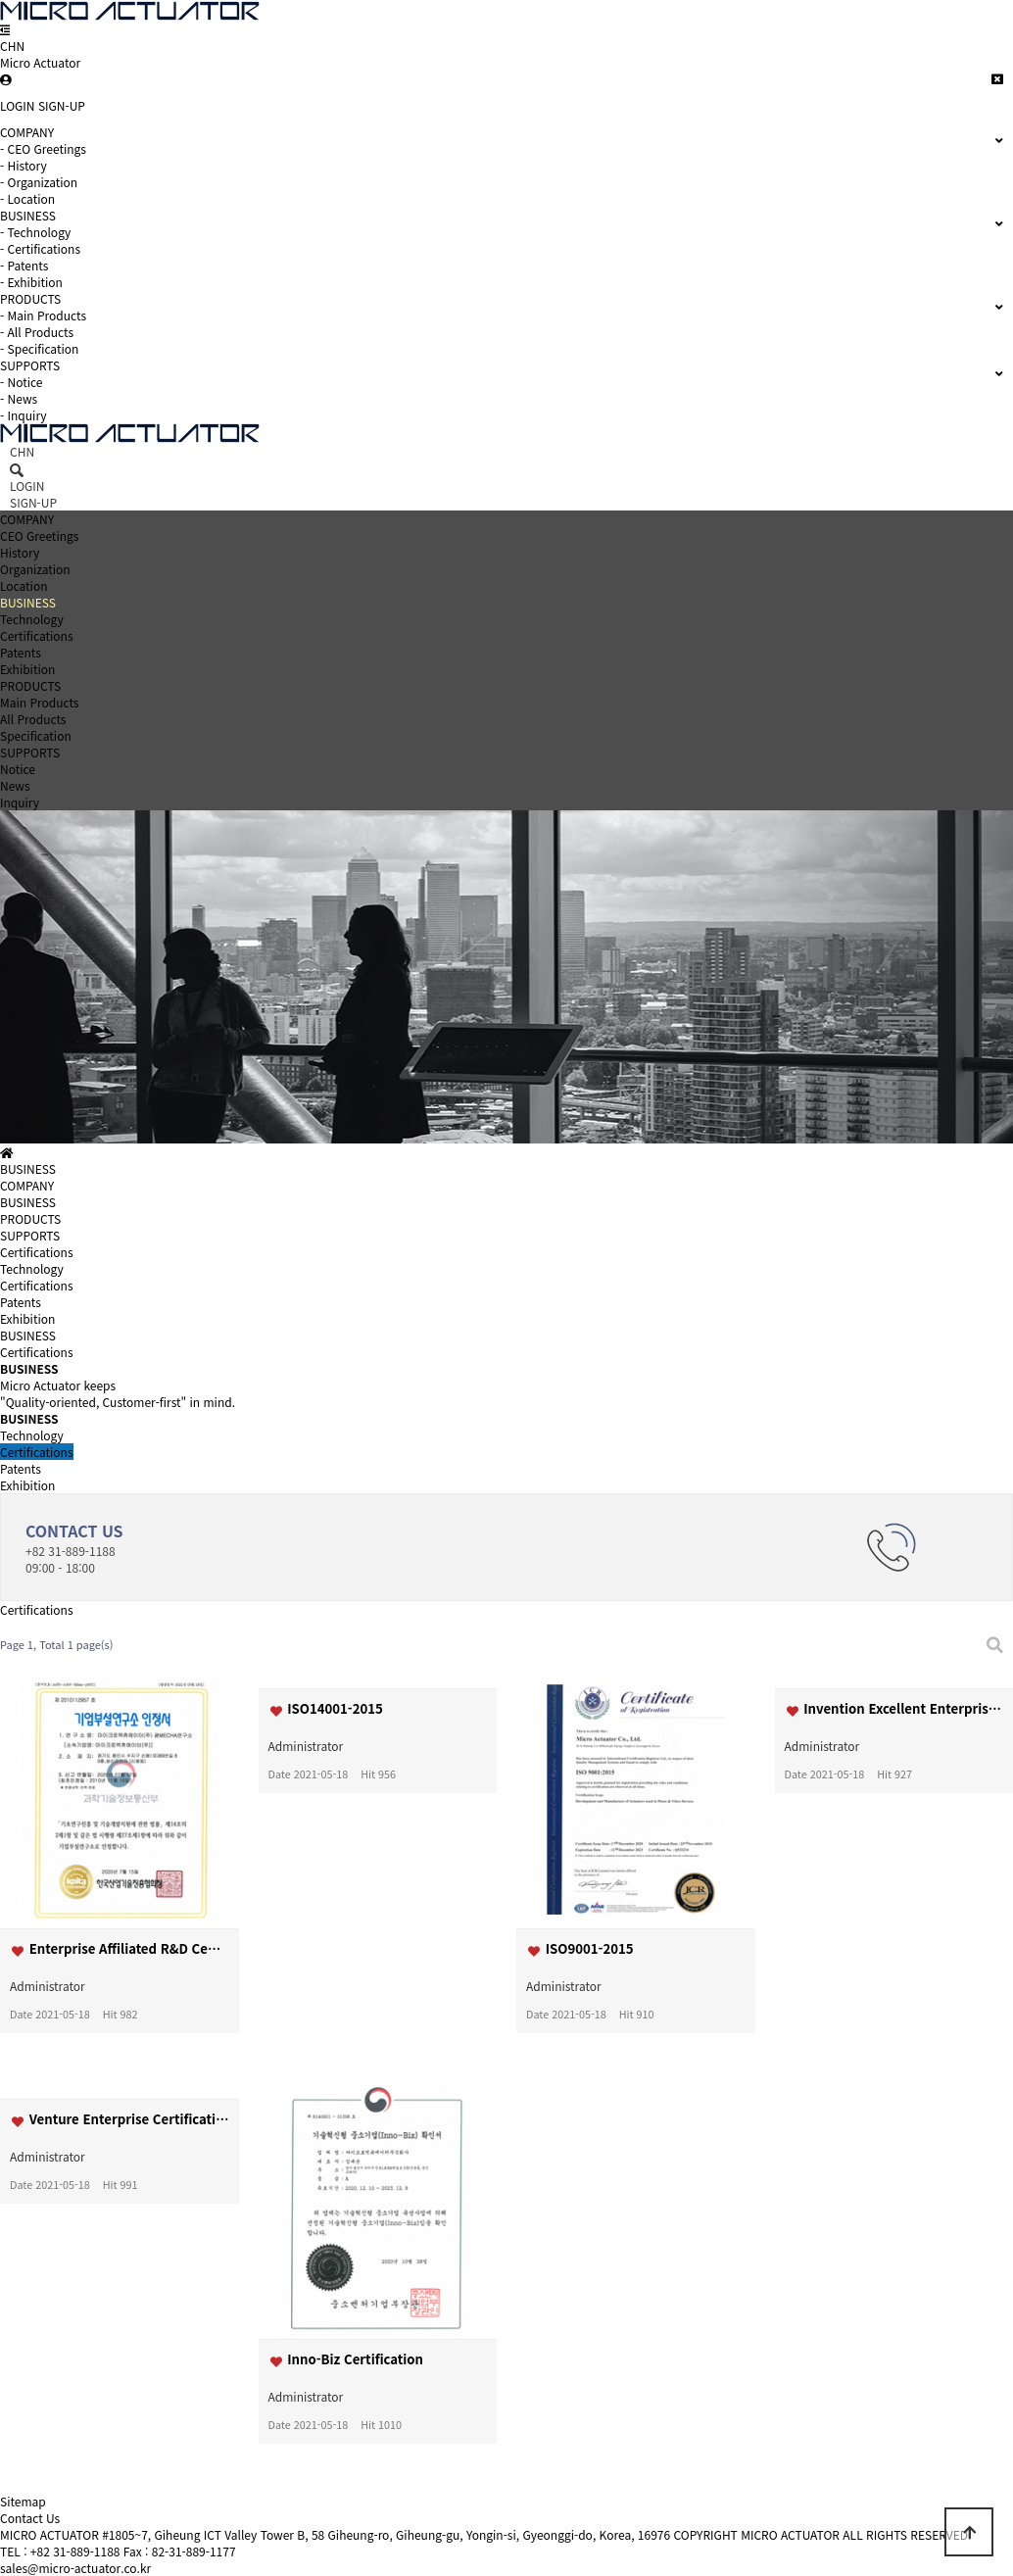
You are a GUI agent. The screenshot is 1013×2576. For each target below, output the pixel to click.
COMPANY (27, 518)
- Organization (38, 181)
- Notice (21, 381)
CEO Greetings (39, 535)
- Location (27, 198)
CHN (12, 45)
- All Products (36, 331)
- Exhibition (31, 281)
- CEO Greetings (43, 148)
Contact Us (30, 2517)
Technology (32, 618)
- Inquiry (23, 415)
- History (23, 165)
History (19, 552)
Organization (35, 568)
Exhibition (27, 668)
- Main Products (43, 315)
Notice (17, 768)
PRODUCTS (30, 685)
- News (18, 398)
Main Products (39, 702)
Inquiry (19, 802)
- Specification (39, 348)
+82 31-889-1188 (75, 2551)
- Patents (24, 265)
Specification (36, 735)
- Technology (35, 231)
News (15, 785)
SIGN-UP (61, 105)
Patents (20, 652)
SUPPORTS (30, 752)
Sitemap (23, 2501)
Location (24, 585)
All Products (33, 718)
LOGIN (17, 105)
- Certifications (40, 248)
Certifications (36, 635)
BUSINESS (28, 602)
